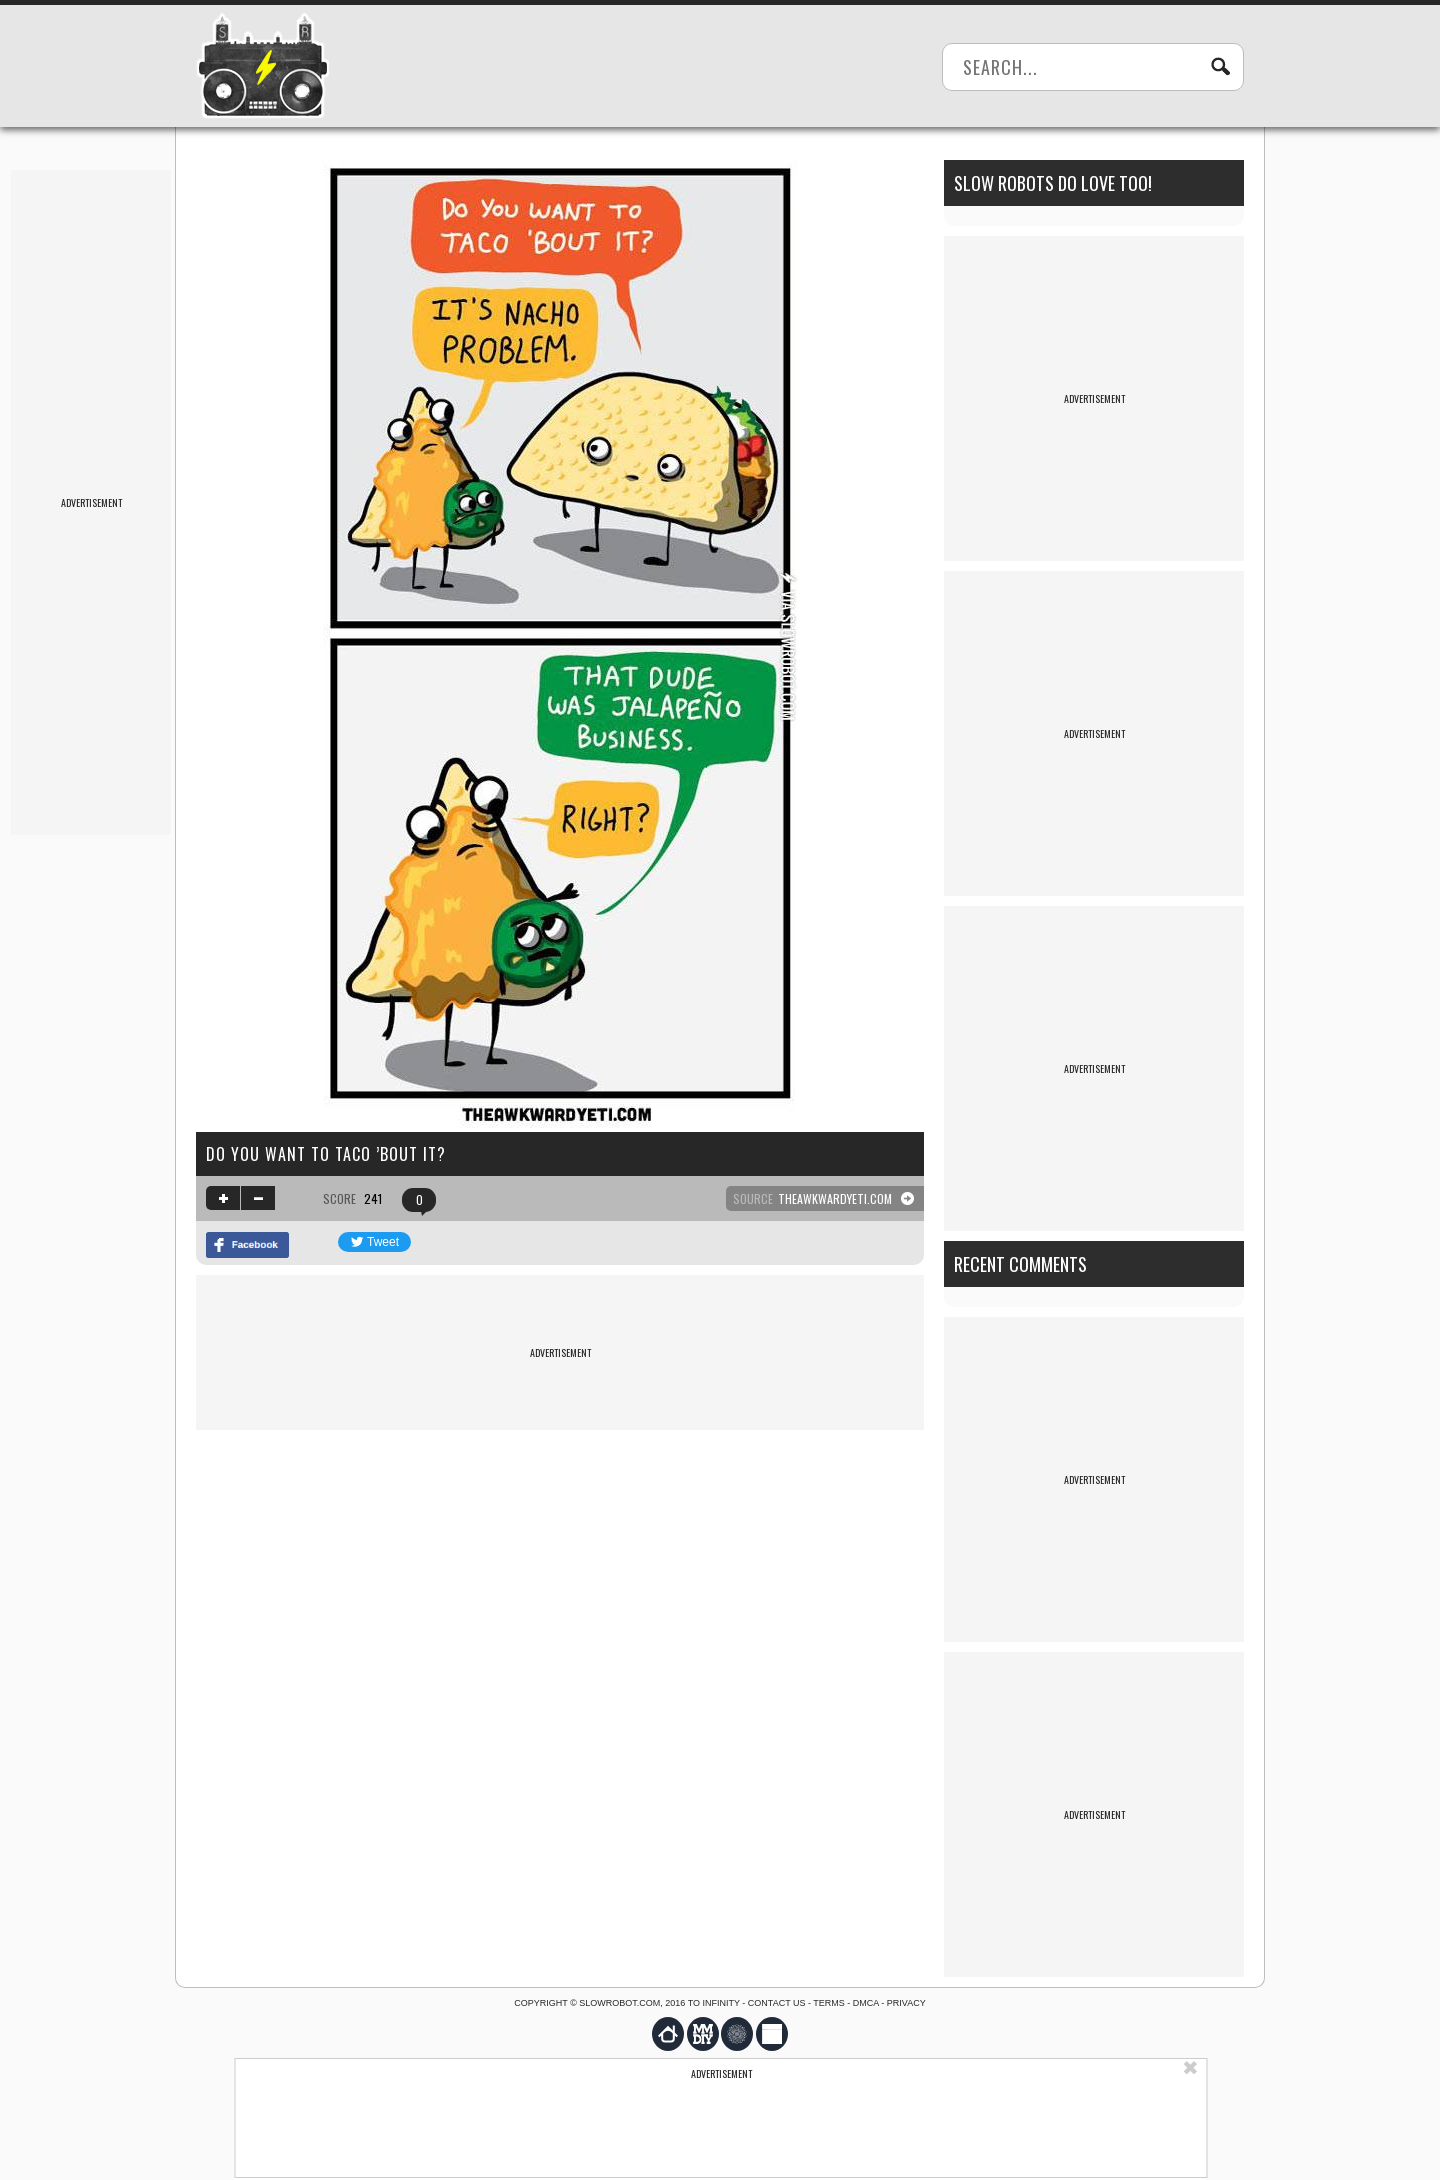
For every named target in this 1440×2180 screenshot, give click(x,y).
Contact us (777, 2003)
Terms (829, 2003)
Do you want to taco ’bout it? (326, 1154)
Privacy (906, 2003)
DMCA (866, 2003)
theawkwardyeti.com (835, 1198)
